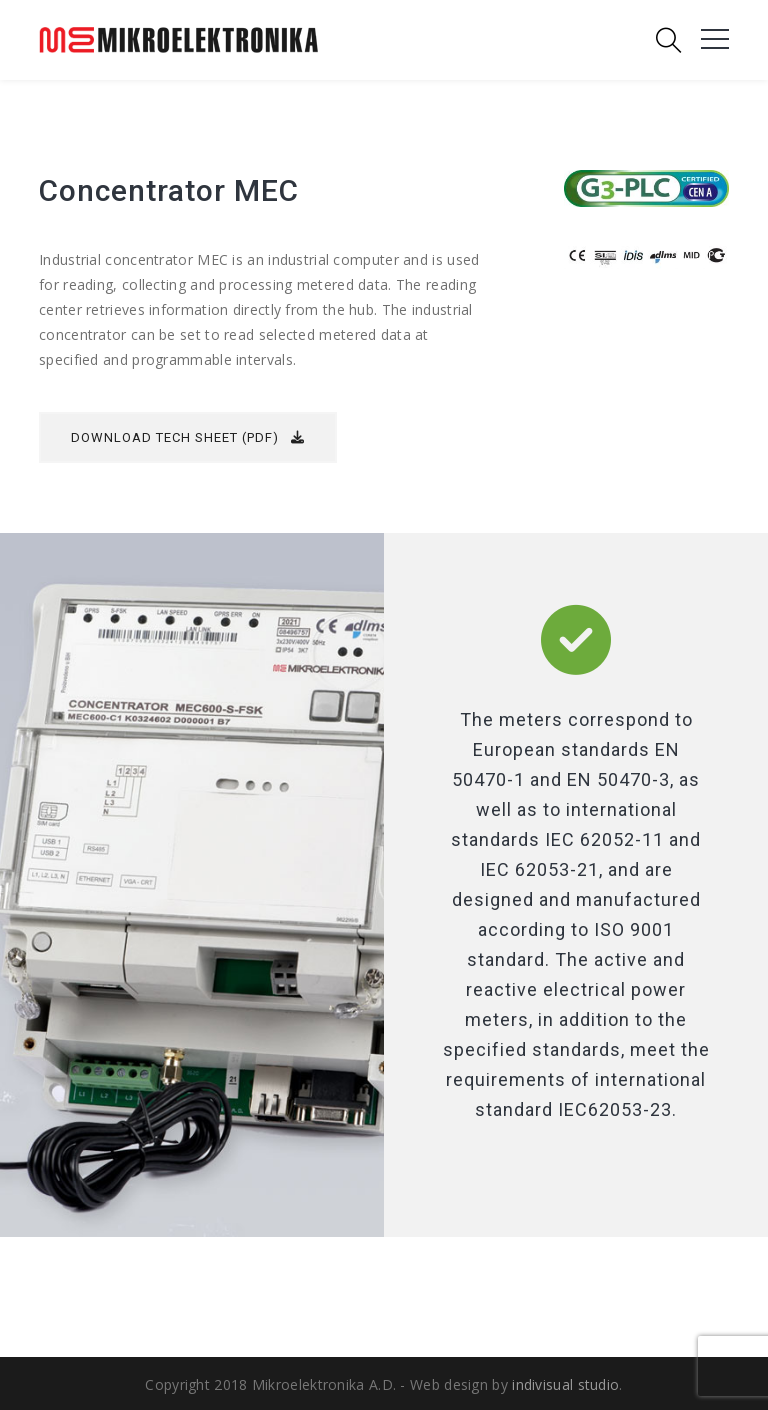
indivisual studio (565, 1384)
